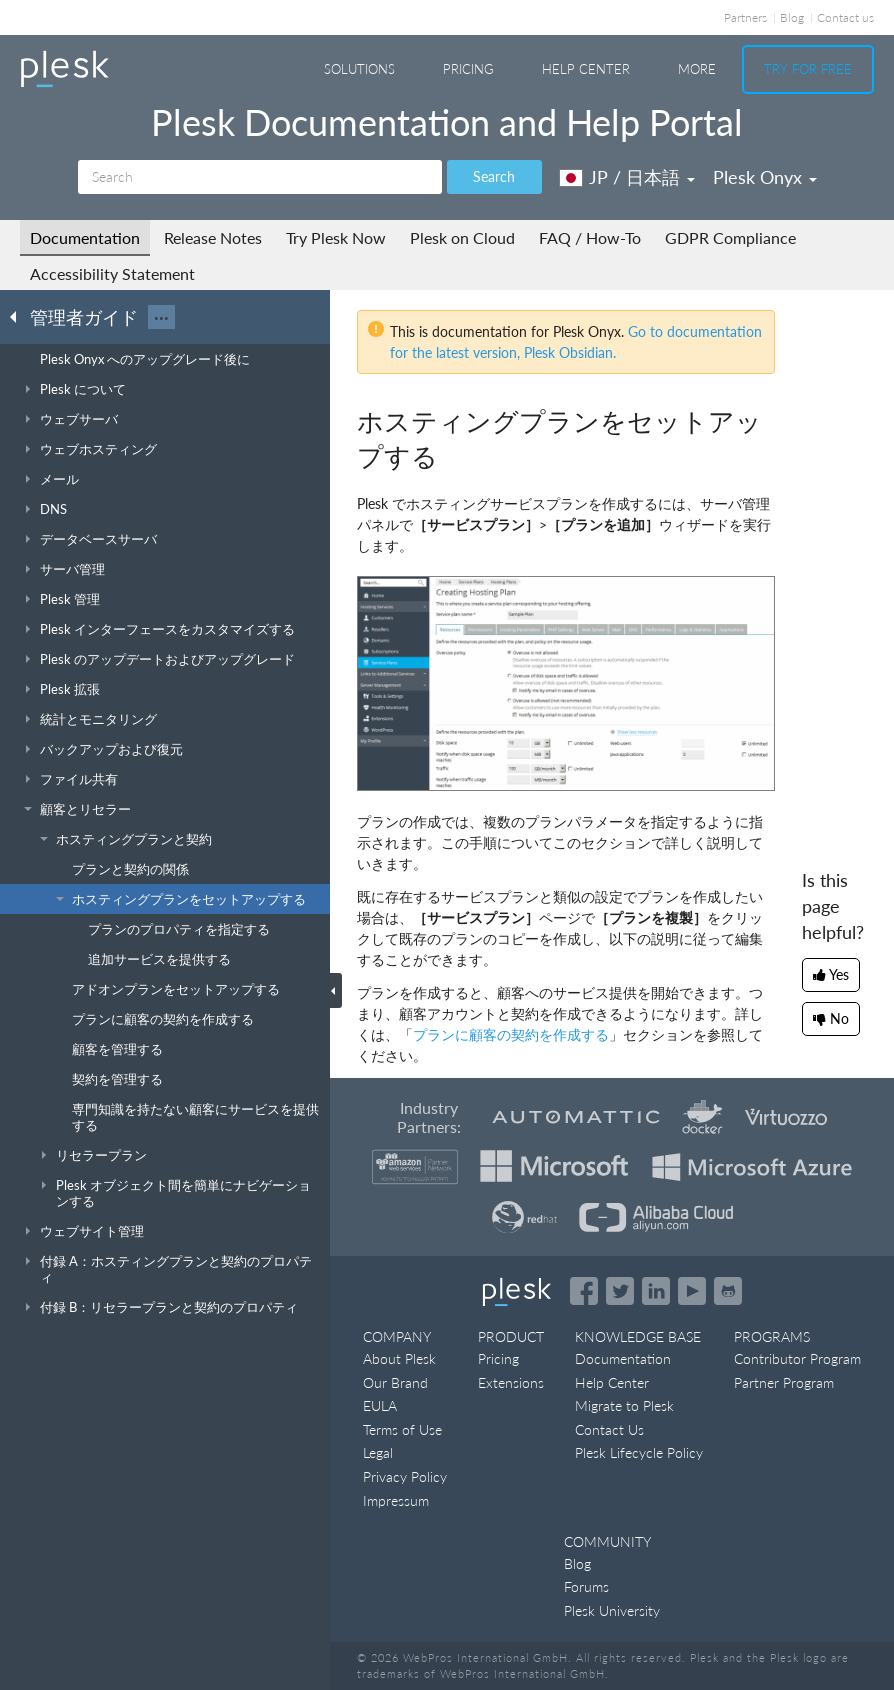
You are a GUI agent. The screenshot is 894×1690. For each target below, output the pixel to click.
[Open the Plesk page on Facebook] (584, 1291)
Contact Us (609, 1429)
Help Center (586, 69)
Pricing (468, 69)
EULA (380, 1405)
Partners (745, 17)
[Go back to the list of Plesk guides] (19, 316)
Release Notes (213, 237)
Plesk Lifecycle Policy (639, 1452)
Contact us (845, 17)
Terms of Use (402, 1429)
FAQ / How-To (590, 237)
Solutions (359, 69)
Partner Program (784, 1382)
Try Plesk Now (336, 237)
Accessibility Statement (112, 273)
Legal (378, 1452)
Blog (792, 17)
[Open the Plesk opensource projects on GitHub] (728, 1291)
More (697, 69)
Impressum (396, 1500)
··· (161, 317)
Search (494, 176)
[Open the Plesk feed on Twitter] (620, 1291)
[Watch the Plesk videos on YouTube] (692, 1291)
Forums (586, 1586)
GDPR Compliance (730, 237)
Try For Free (808, 69)
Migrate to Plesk (624, 1405)
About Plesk (399, 1358)
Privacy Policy (405, 1476)
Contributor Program (797, 1358)
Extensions (511, 1382)
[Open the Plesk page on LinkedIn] (656, 1291)
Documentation (85, 237)
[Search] (260, 177)
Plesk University (612, 1610)
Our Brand (395, 1382)
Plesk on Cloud (462, 237)
